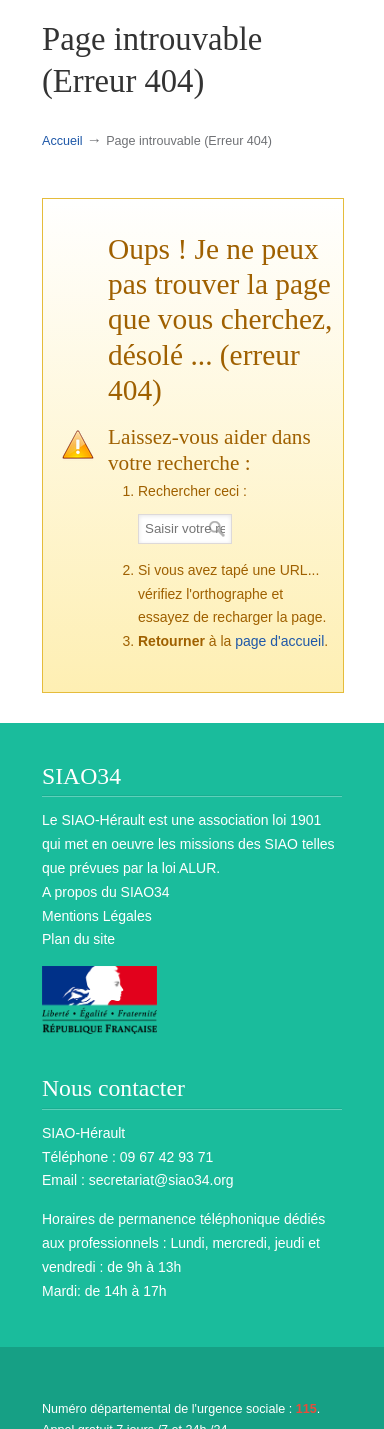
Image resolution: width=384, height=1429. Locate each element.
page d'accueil (279, 641)
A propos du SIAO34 (106, 892)
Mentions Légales (97, 916)
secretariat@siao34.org (161, 1180)
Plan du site (78, 939)
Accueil (62, 141)
